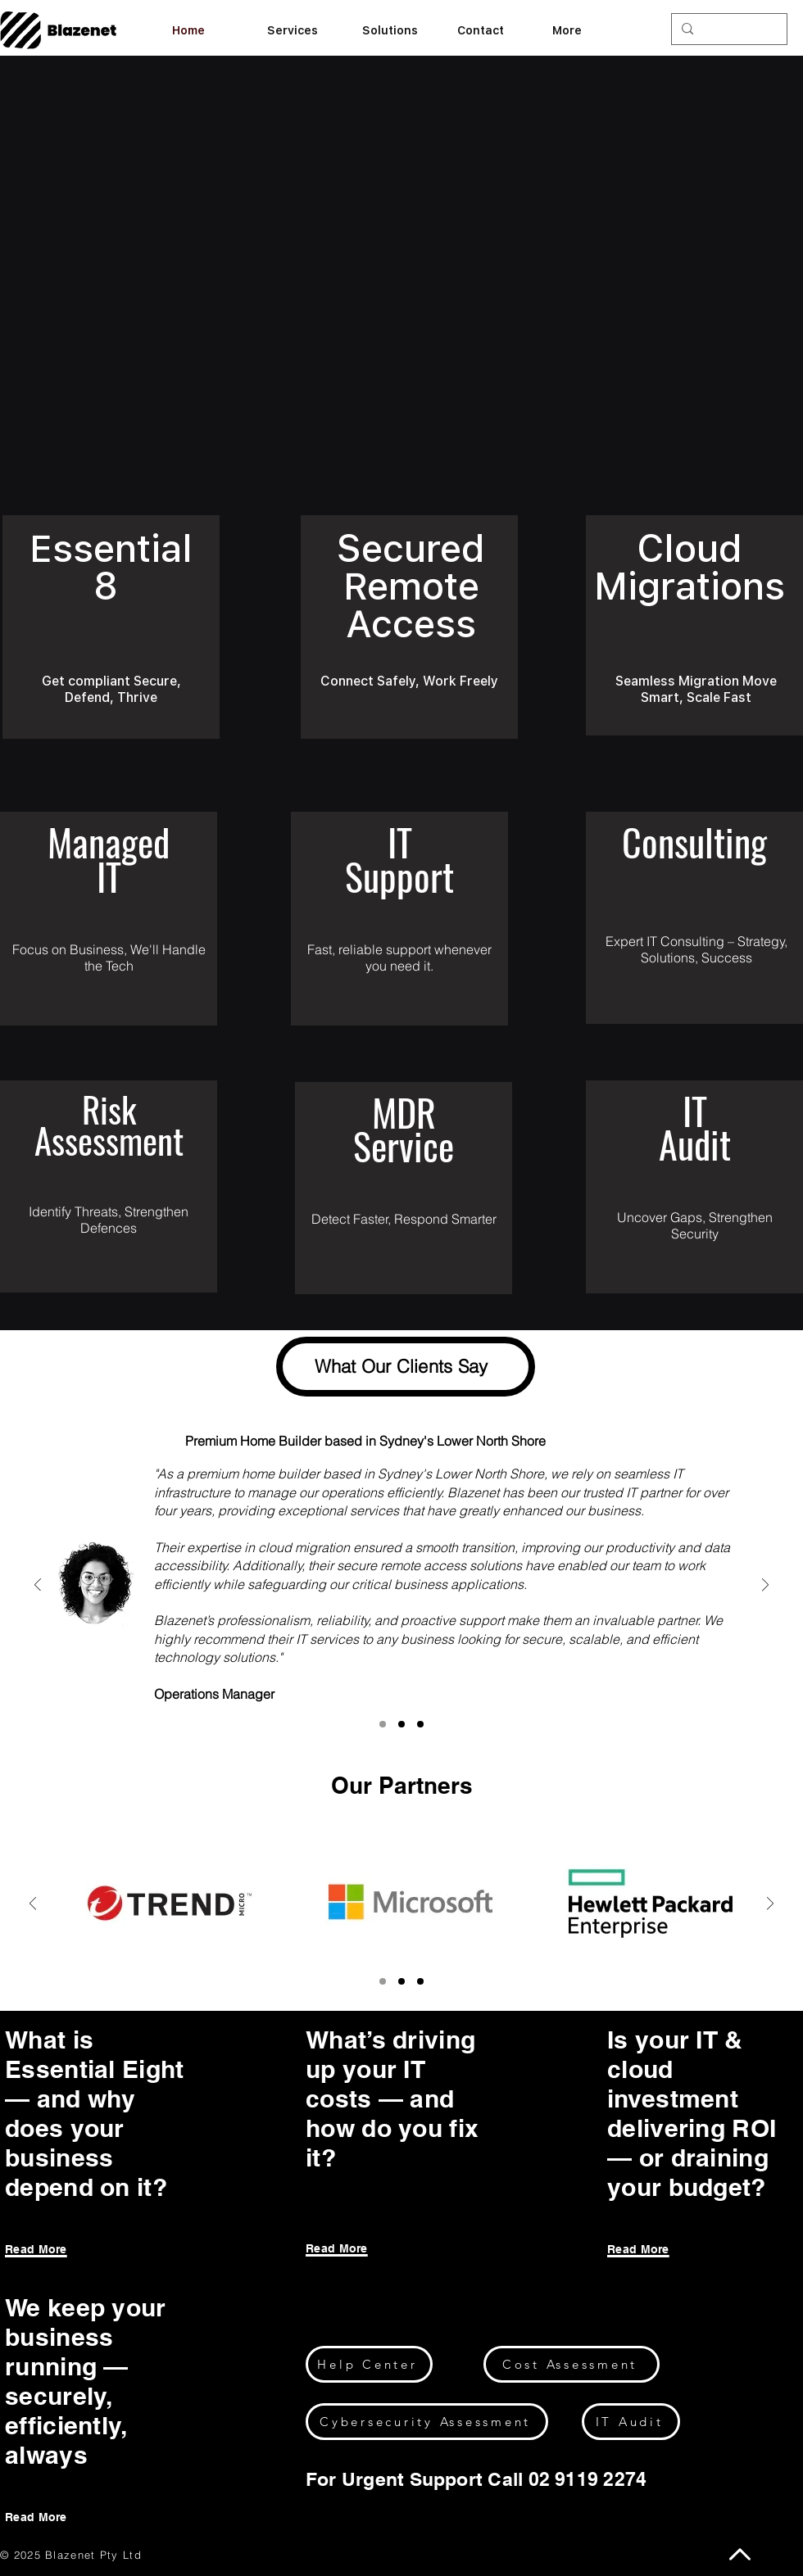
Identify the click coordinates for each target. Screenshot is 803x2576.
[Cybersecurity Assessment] (427, 2421)
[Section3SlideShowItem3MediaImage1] (420, 1724)
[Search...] (727, 29)
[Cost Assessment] (571, 2364)
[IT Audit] (631, 2421)
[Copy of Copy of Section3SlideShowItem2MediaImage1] (420, 1981)
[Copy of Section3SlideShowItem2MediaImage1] (401, 1981)
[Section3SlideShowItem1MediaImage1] (401, 1724)
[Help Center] (369, 2364)
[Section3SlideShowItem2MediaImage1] (382, 1724)
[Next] (765, 1586)
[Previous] (37, 1586)
